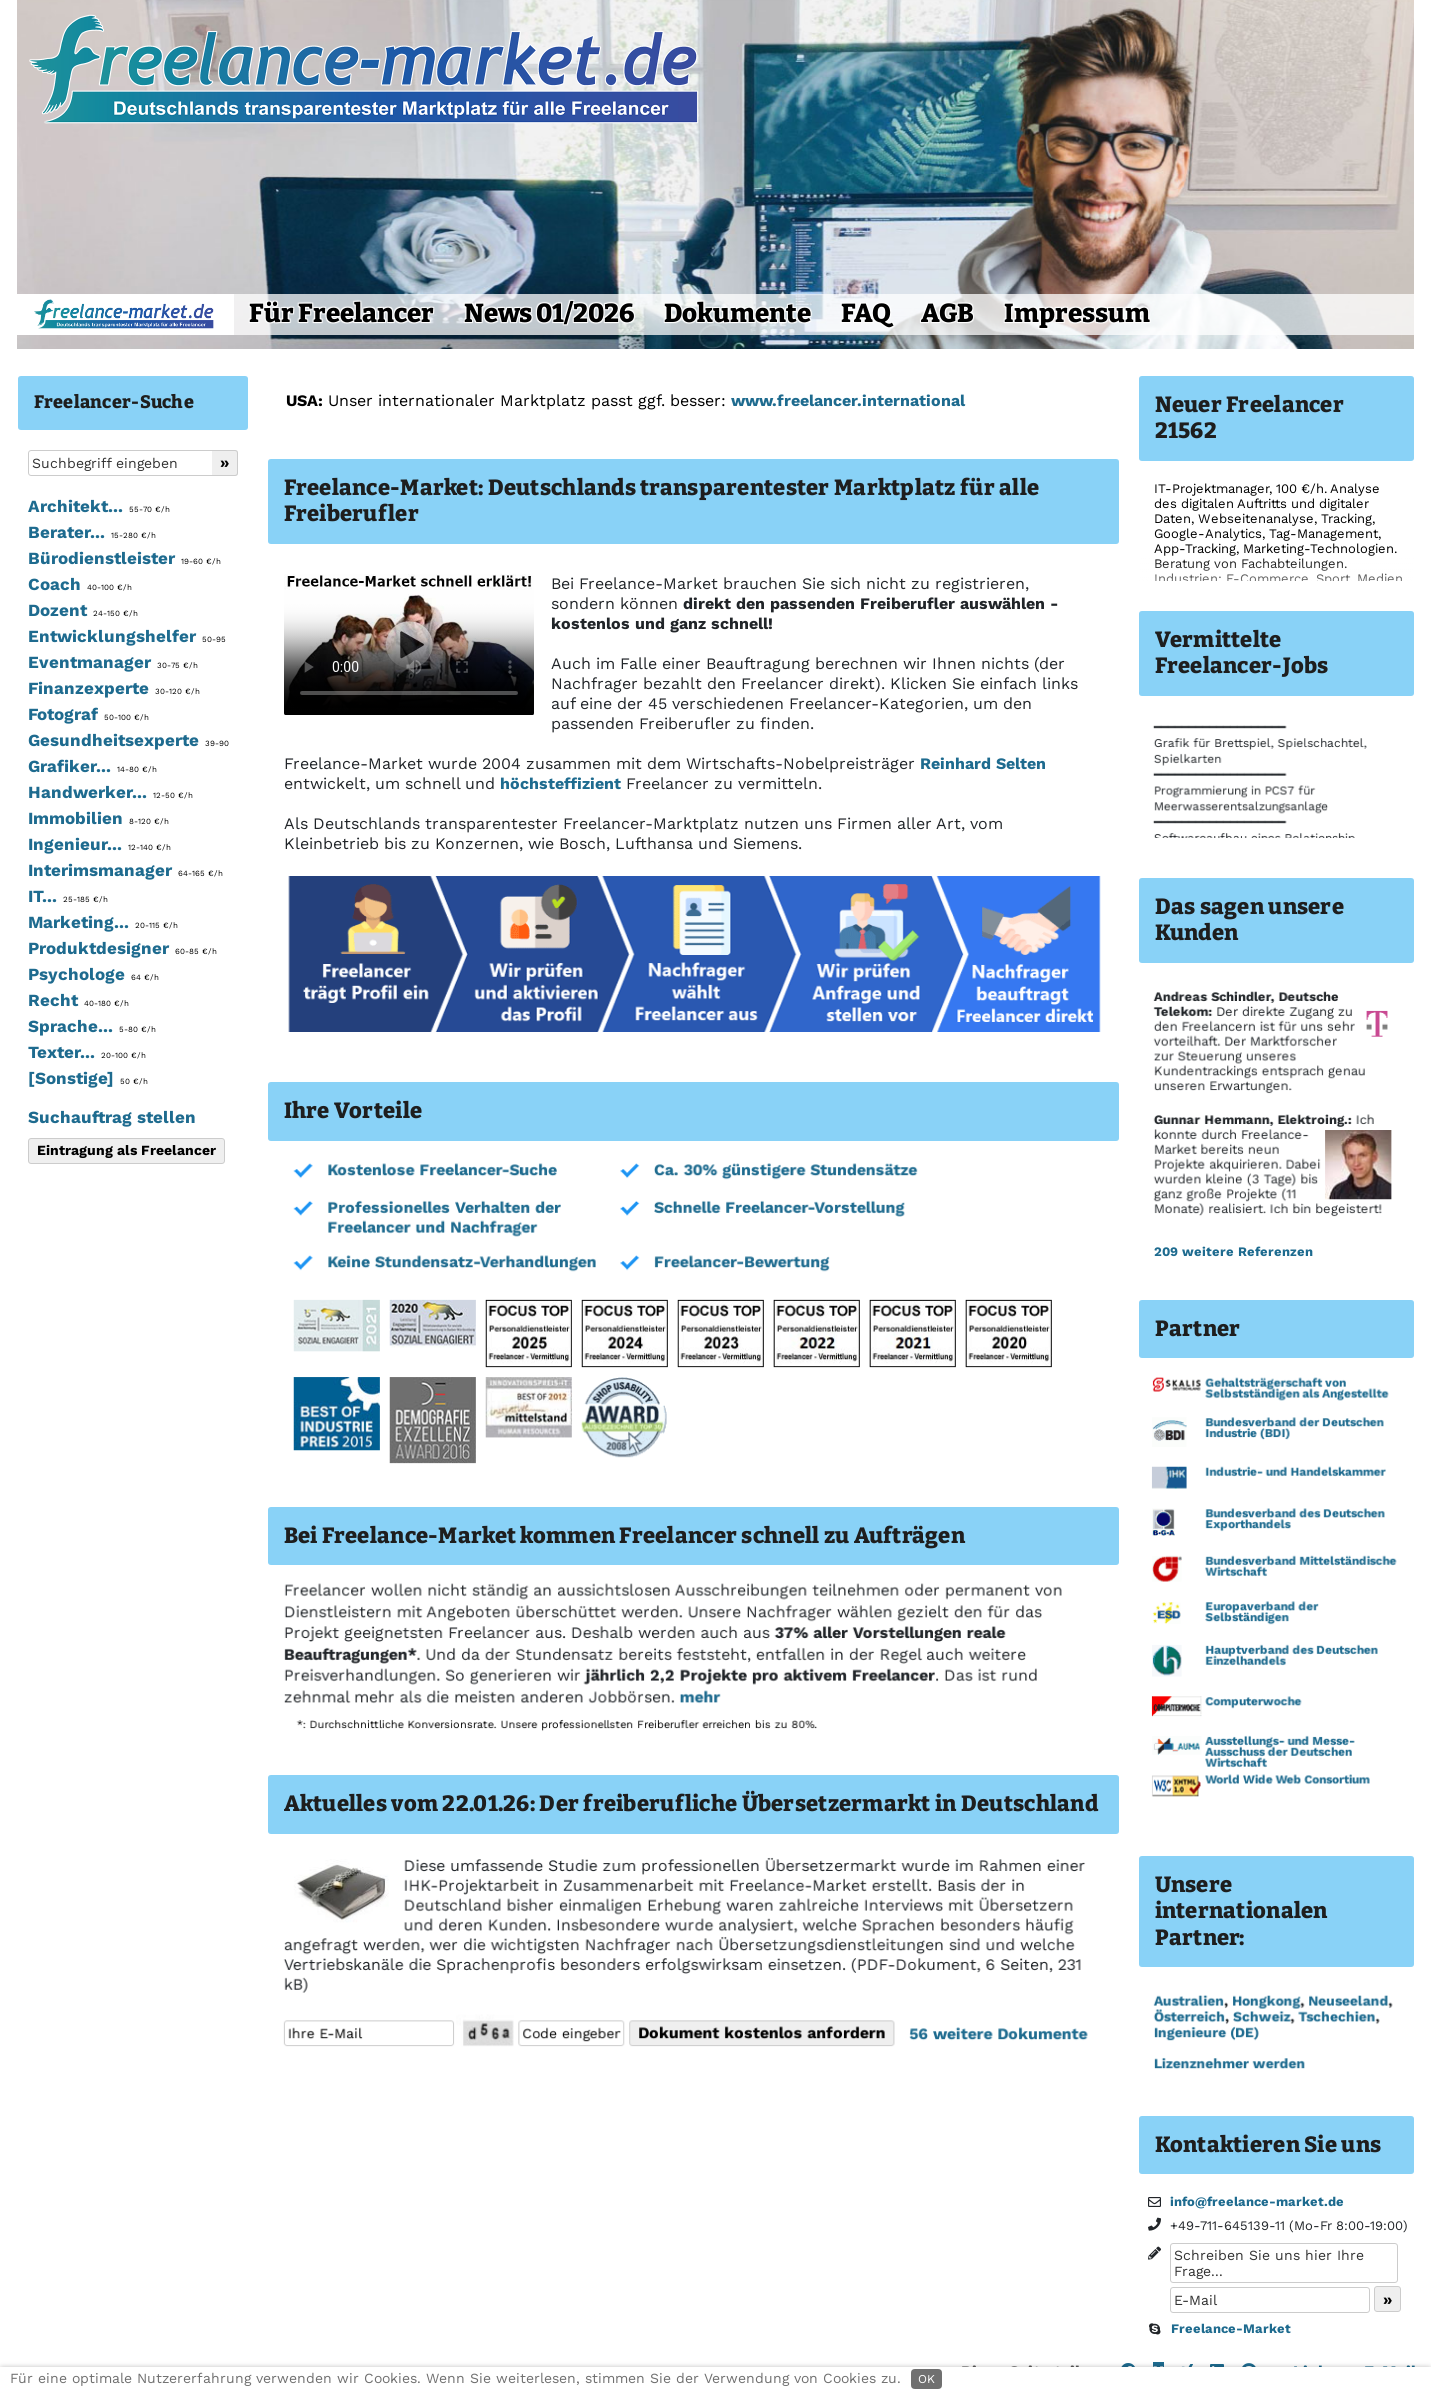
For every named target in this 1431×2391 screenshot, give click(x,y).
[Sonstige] (88, 1078)
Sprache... (92, 1026)
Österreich (1188, 2017)
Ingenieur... (99, 844)
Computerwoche (1253, 1702)
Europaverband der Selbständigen (1261, 1612)
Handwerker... (110, 792)
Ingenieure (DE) (1205, 2033)
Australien (1188, 2001)
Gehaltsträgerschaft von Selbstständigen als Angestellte (1296, 1390)
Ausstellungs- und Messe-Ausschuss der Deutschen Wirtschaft (1279, 1751)
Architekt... (99, 506)
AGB (947, 313)
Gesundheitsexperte (128, 740)
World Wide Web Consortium (1286, 1780)
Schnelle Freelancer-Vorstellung (776, 1208)
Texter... (87, 1052)
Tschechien (1335, 2017)
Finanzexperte (114, 688)
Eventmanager (113, 662)
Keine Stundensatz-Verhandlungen (461, 1262)
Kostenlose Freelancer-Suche (441, 1170)
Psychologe (93, 974)
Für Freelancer (341, 313)
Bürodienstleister (124, 558)
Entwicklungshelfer (127, 636)
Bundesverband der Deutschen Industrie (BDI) (1293, 1429)
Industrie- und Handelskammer (1294, 1473)
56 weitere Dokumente (993, 2033)
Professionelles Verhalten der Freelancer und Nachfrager (443, 1218)
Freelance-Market (1231, 2328)
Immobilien (98, 818)
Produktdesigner (122, 948)
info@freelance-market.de (1257, 2201)
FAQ (866, 313)
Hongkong (1265, 2001)
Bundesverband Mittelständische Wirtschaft (1300, 1567)
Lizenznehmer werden (1228, 2064)
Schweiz (1260, 2017)
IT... (68, 896)
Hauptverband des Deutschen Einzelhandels (1290, 1656)
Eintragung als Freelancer (126, 1150)
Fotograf (88, 714)
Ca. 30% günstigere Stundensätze (783, 1170)
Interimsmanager (125, 870)
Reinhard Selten (983, 763)
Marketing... (103, 922)
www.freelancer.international (848, 400)
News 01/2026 (549, 313)
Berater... (92, 532)
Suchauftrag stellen (112, 1117)
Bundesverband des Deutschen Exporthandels (1294, 1520)
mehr (697, 1697)
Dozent (83, 610)
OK (926, 2379)
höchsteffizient (560, 783)
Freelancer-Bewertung (739, 1262)
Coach (80, 584)
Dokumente (737, 313)
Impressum (1077, 313)
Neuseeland (1347, 2001)
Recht (78, 1000)
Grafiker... (92, 766)
